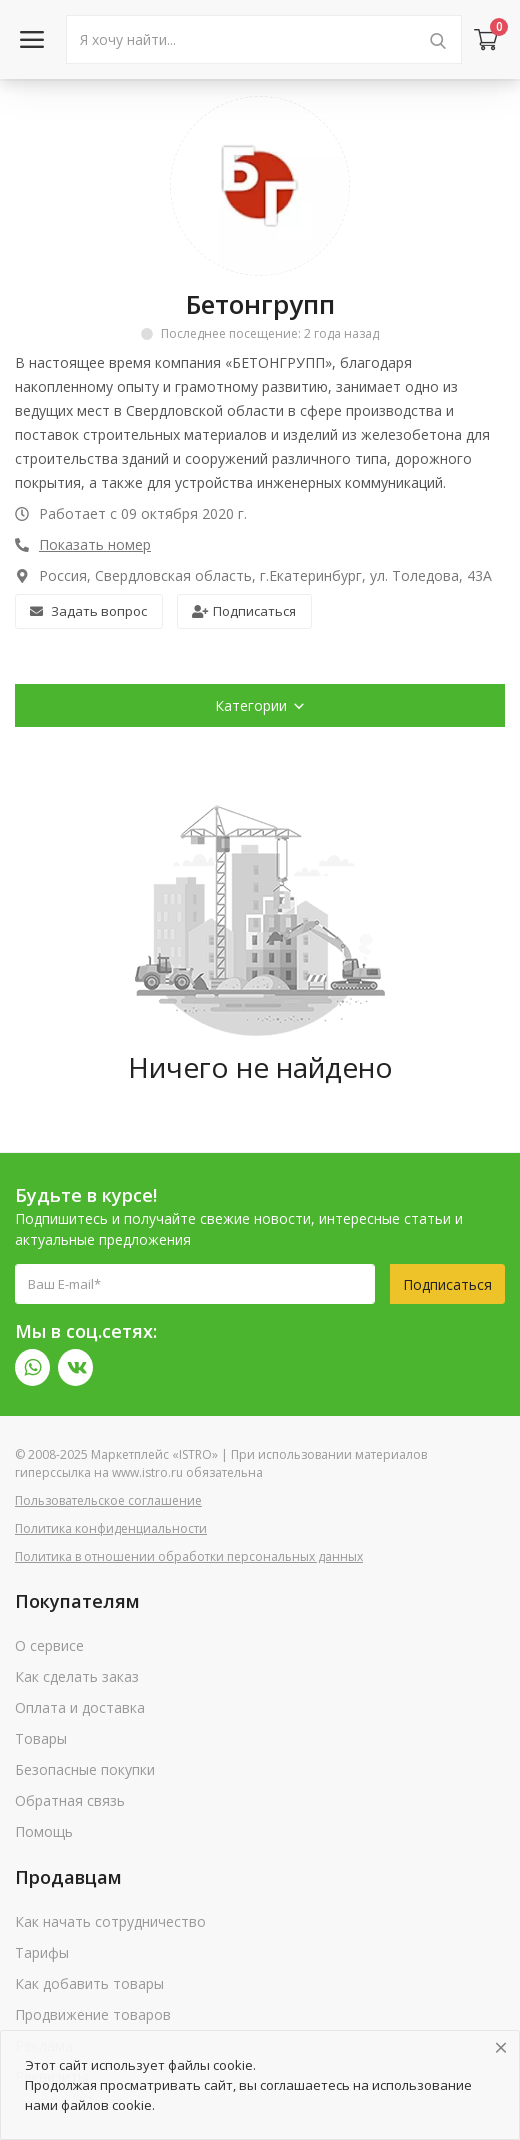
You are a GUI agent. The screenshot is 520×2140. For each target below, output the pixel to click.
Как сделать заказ (77, 1676)
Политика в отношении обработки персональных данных (189, 1556)
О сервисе (49, 1645)
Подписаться (244, 611)
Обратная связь (70, 1800)
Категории (260, 705)
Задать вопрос (88, 611)
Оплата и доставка (80, 1707)
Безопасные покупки (85, 1769)
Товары (41, 1738)
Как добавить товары (89, 1983)
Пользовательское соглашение (108, 1500)
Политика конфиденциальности (111, 1528)
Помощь (44, 1831)
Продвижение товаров (93, 2014)
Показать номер (95, 544)
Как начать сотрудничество (110, 1921)
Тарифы (42, 1952)
